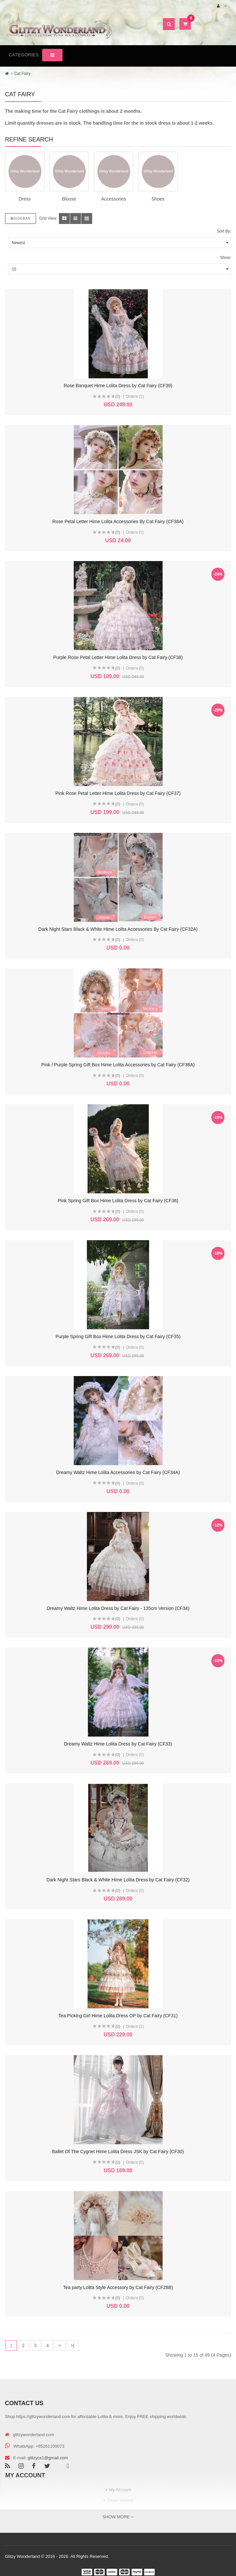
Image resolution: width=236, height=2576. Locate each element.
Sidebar (21, 218)
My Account (120, 2489)
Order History (120, 2500)
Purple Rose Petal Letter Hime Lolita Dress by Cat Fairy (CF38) (118, 657)
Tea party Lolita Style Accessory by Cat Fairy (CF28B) (118, 2287)
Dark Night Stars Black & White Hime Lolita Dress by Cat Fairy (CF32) (118, 1879)
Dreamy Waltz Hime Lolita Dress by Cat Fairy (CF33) (118, 1743)
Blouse (69, 199)
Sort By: (224, 231)
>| (72, 2345)
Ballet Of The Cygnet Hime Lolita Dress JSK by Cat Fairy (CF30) (118, 2151)
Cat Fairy (22, 73)
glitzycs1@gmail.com (48, 2457)
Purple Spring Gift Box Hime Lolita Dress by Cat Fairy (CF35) (118, 1336)
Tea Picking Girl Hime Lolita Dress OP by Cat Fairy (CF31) (117, 2015)
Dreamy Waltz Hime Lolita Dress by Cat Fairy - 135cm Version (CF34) (118, 1608)
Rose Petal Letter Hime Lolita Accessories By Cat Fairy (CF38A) (117, 521)
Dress (25, 199)
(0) (117, 396)
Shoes (158, 199)
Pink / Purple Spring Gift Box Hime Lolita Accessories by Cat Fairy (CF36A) (118, 1064)
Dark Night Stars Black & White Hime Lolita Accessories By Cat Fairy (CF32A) (118, 929)
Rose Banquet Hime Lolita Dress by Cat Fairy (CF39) (118, 385)
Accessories (113, 199)
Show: (225, 257)
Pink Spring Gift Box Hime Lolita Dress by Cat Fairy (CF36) (118, 1200)
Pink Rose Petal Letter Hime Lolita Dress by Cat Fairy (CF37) (117, 793)
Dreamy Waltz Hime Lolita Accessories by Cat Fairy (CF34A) (118, 1472)
